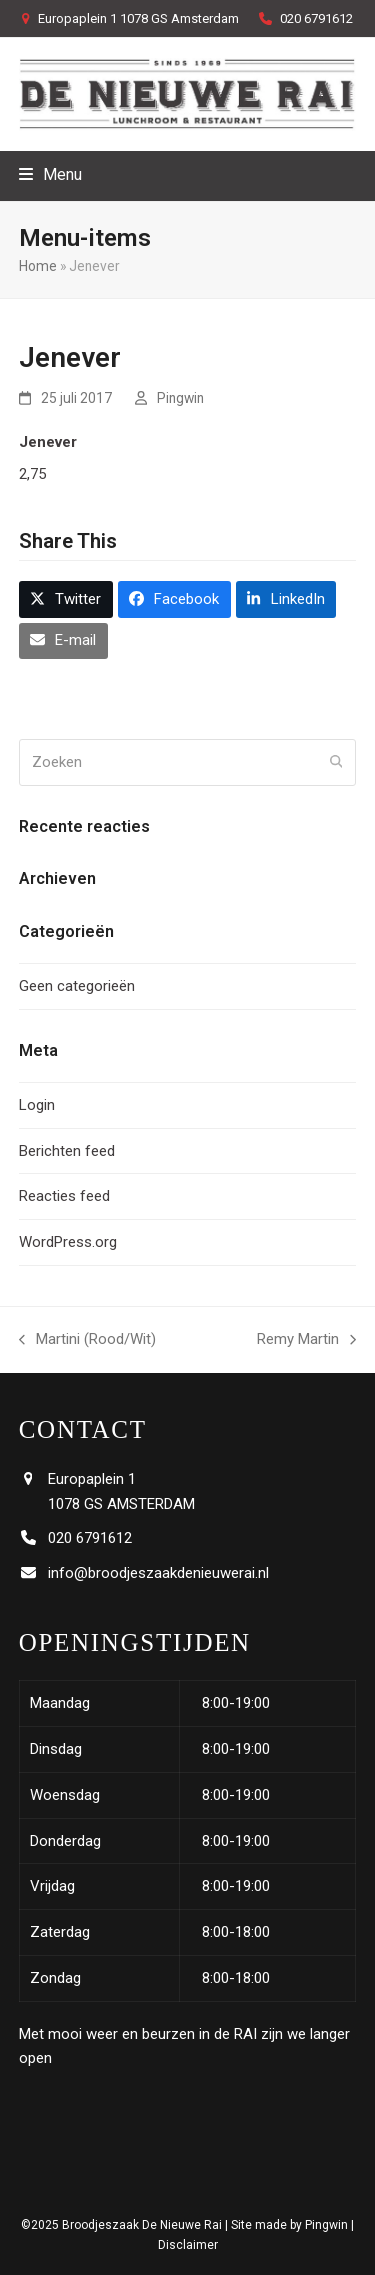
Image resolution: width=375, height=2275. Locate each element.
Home (38, 266)
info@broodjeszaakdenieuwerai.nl (158, 1573)
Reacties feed (64, 1196)
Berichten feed (67, 1151)
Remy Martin (306, 1341)
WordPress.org (68, 1242)
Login (37, 1105)
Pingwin (180, 398)
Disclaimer (188, 2245)
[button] (50, 174)
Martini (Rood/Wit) (87, 1341)
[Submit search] (336, 763)
